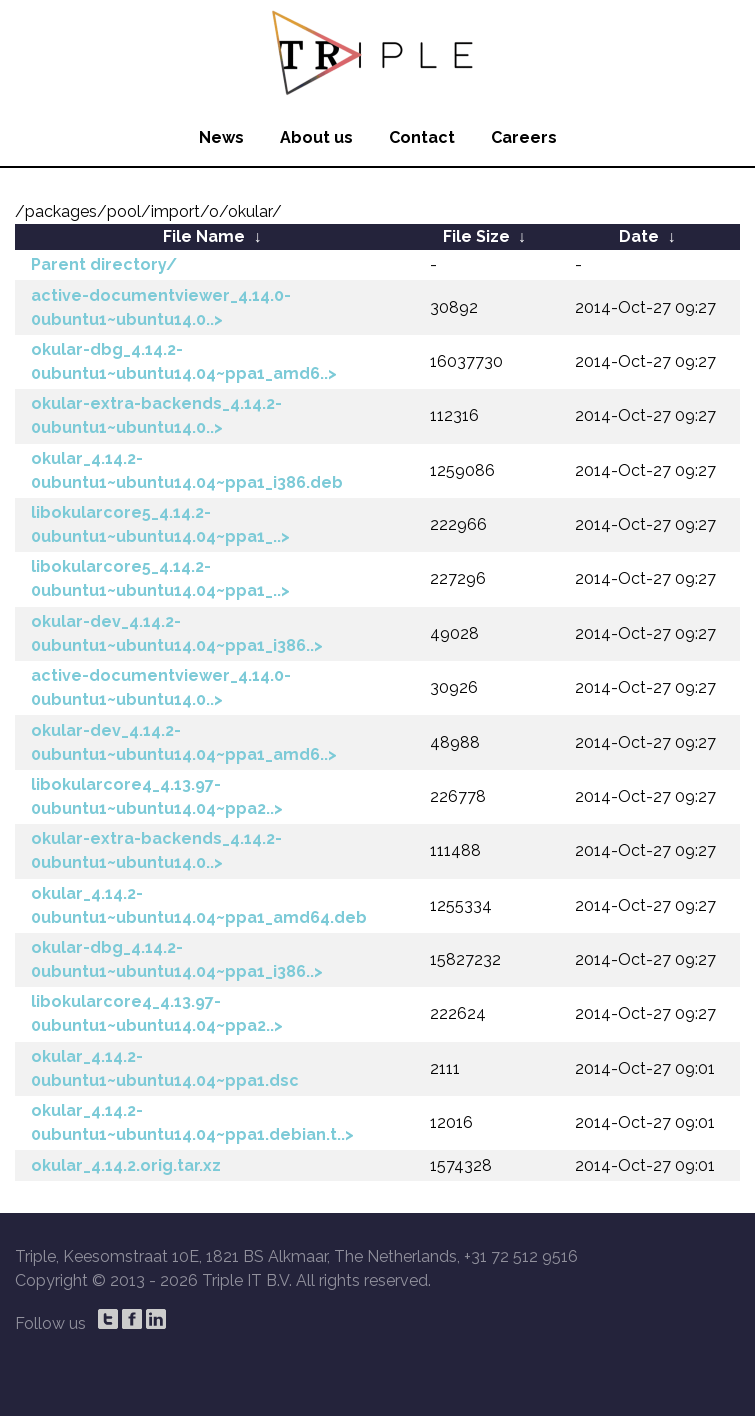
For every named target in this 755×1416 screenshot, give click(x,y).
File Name (204, 236)
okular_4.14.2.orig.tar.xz (126, 1165)
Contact (422, 137)
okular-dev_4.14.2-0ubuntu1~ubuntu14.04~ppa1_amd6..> (184, 742)
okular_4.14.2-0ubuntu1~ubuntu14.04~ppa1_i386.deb (187, 470)
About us (316, 137)
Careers (524, 137)
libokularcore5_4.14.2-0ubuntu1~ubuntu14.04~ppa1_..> (160, 524)
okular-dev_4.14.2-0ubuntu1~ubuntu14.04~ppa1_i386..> (177, 633)
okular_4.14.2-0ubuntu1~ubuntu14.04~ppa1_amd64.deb (199, 905)
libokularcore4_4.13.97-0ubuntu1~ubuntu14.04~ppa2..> (157, 796)
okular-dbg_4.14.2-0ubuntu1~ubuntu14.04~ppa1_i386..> (177, 959)
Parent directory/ (104, 264)
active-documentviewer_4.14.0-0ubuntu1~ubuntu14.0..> (161, 307)
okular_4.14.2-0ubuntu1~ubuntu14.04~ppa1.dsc (165, 1068)
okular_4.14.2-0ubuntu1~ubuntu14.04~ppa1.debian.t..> (192, 1122)
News (221, 137)
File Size (476, 236)
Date (639, 236)
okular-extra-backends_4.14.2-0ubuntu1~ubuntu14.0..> (156, 415)
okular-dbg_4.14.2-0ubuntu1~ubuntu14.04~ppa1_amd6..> (184, 361)
